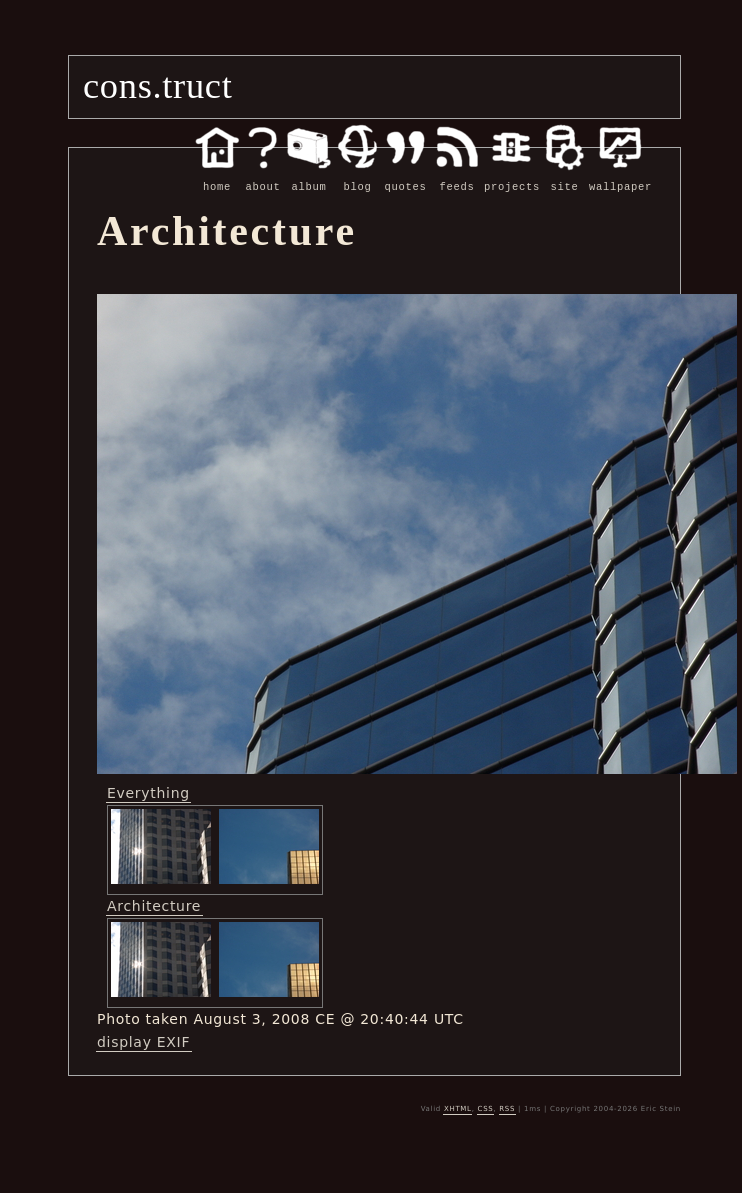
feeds (457, 176)
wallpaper (620, 176)
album (309, 176)
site (564, 176)
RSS (507, 1108)
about (263, 176)
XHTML (458, 1108)
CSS (486, 1108)
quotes (405, 176)
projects (512, 176)
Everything (148, 792)
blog (357, 176)
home (217, 176)
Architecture (154, 905)
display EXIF (143, 1041)
